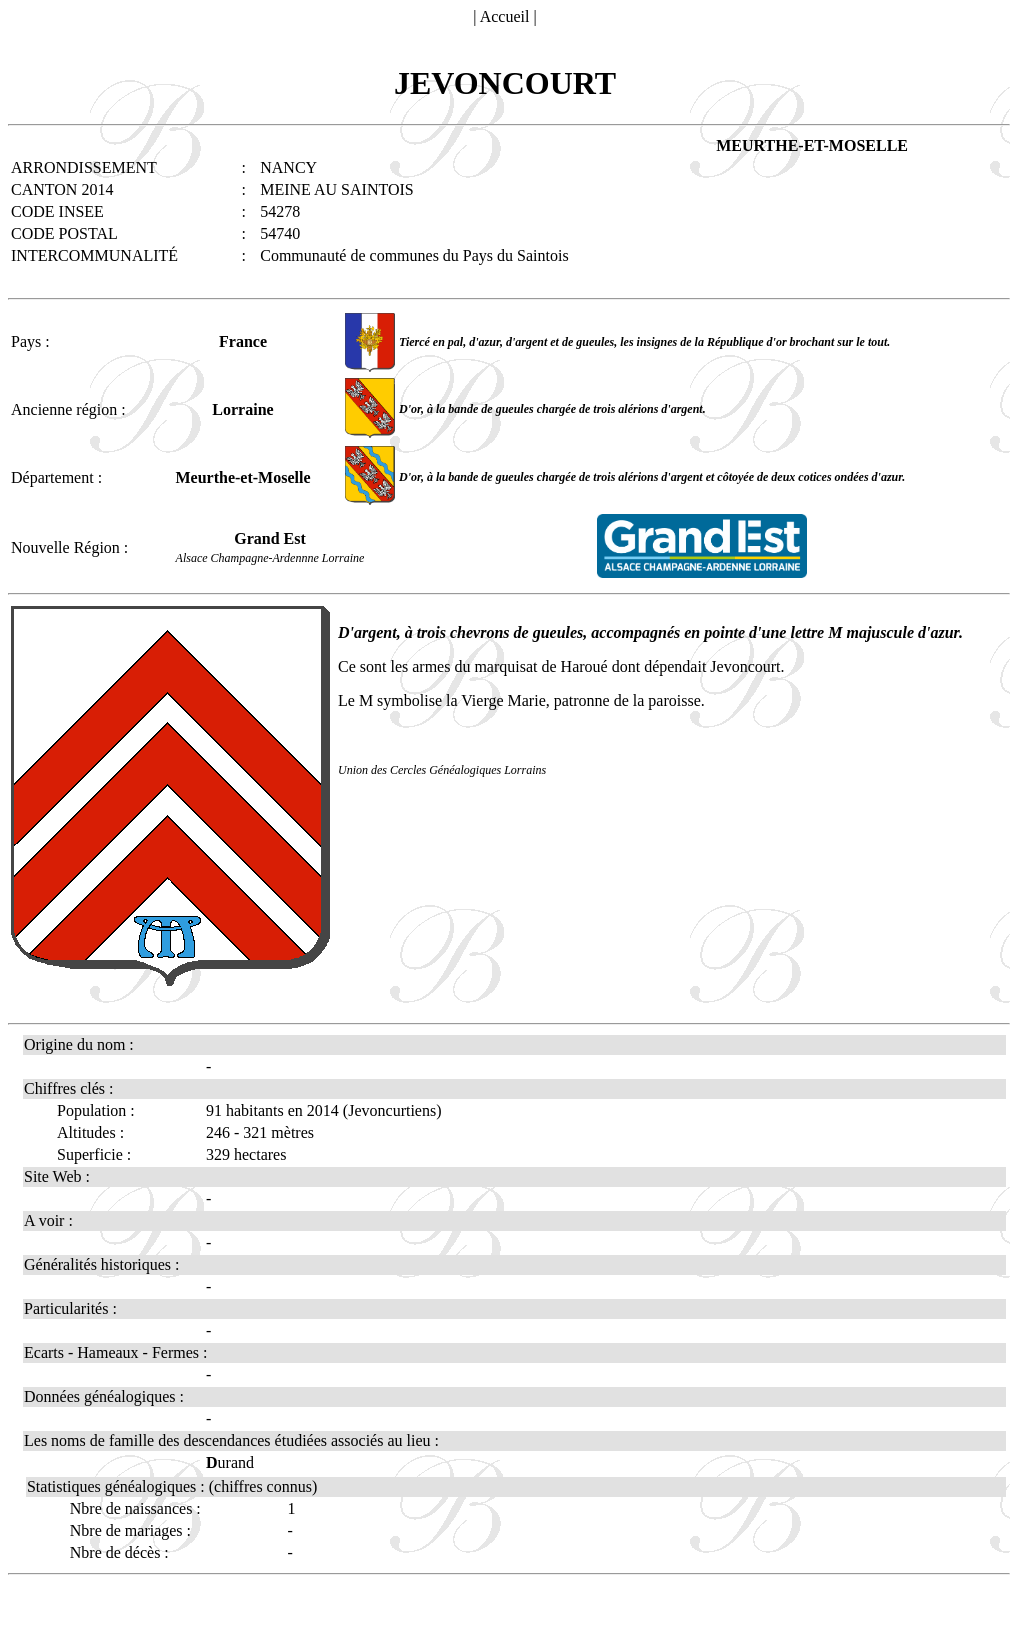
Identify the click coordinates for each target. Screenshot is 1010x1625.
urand (230, 1462)
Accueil (505, 16)
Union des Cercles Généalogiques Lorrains (442, 770)
